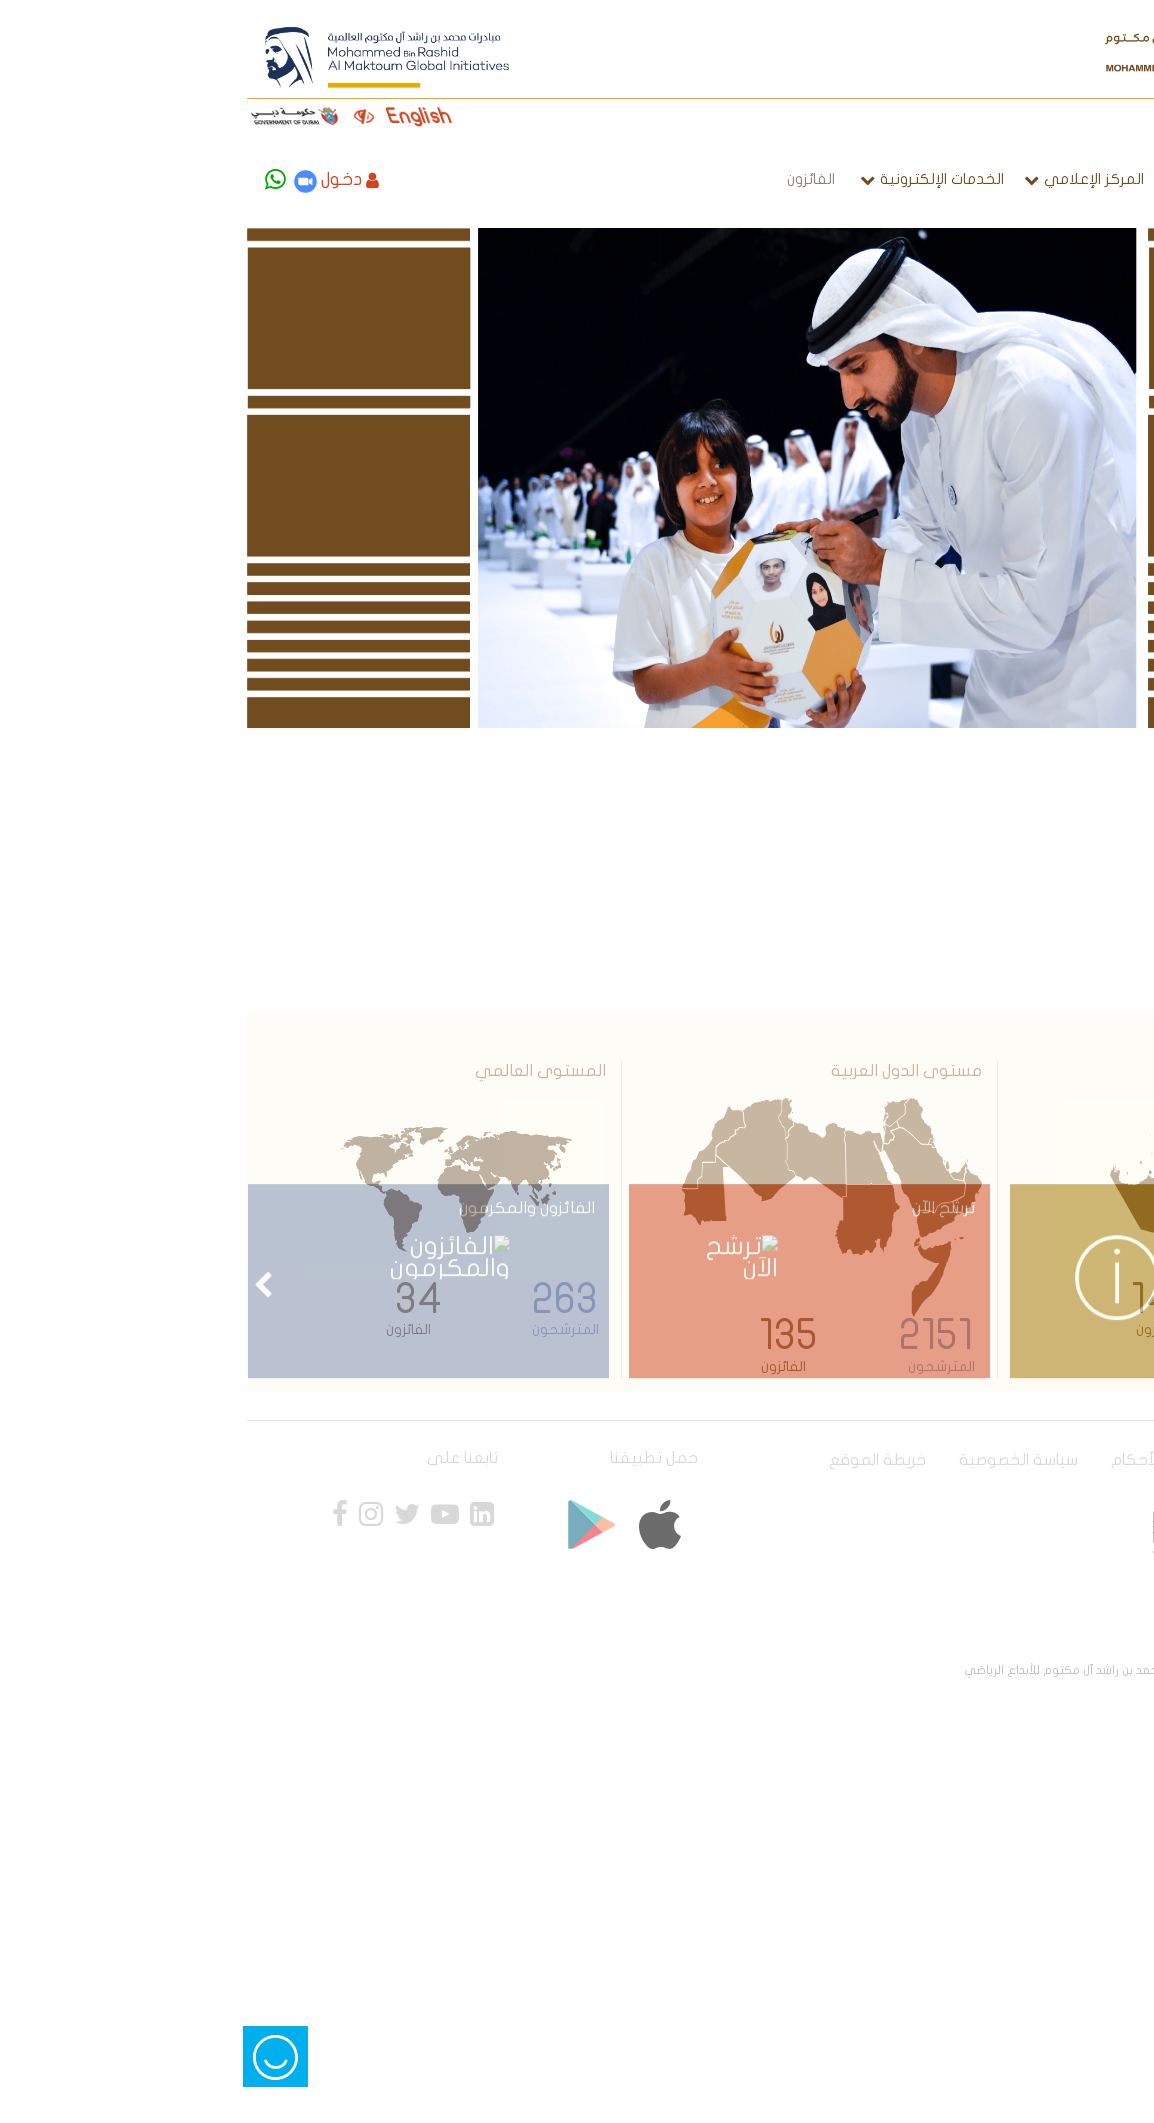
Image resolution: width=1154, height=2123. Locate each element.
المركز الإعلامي (862, 179)
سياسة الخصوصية (786, 1460)
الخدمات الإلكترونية (710, 179)
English (208, 116)
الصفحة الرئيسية (1070, 179)
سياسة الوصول (1075, 1460)
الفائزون (579, 179)
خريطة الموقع (645, 1460)
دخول (118, 179)
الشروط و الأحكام (936, 1460)
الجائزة (972, 179)
